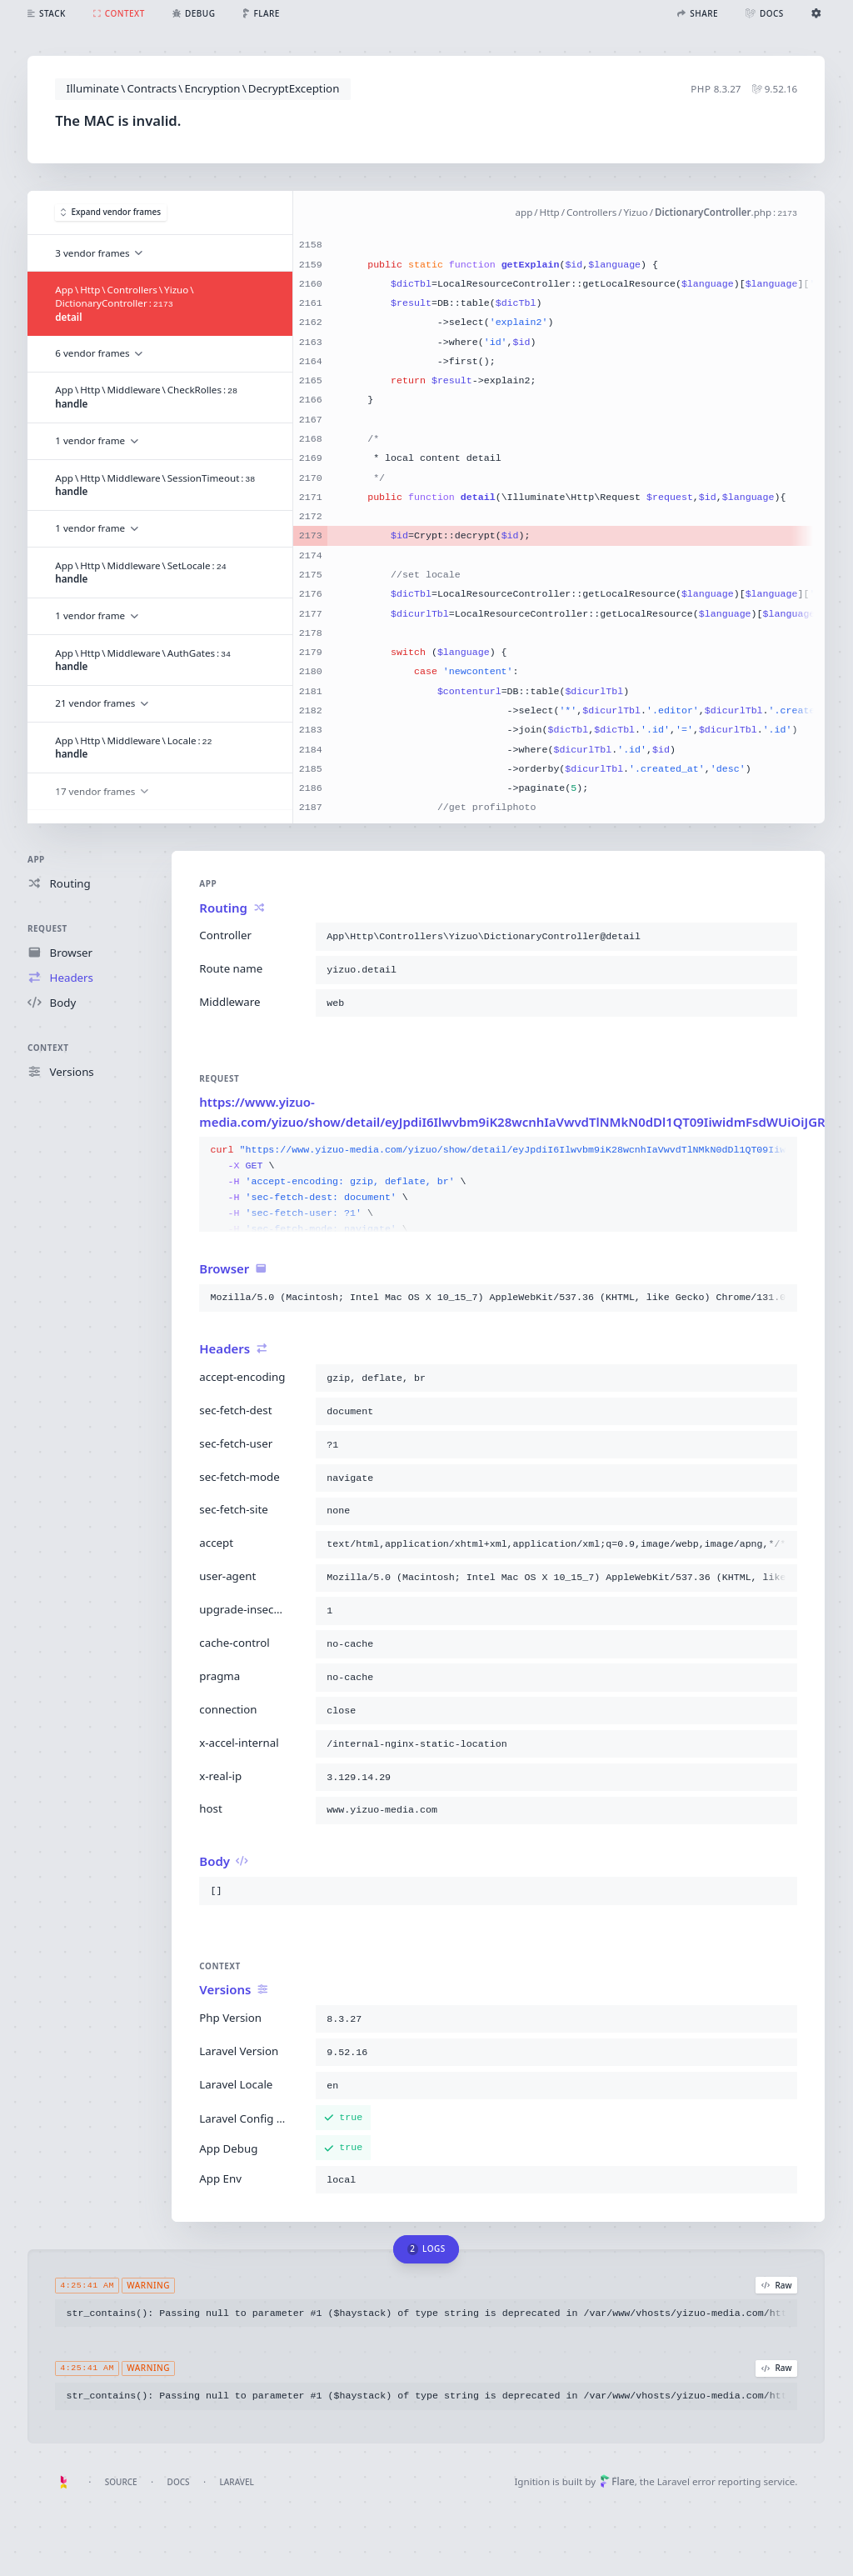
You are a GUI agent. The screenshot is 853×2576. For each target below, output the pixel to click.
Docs (178, 2482)
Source (121, 2482)
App (36, 859)
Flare (617, 2481)
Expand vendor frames (111, 212)
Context (47, 1047)
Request (47, 928)
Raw (776, 2285)
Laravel (237, 2482)
